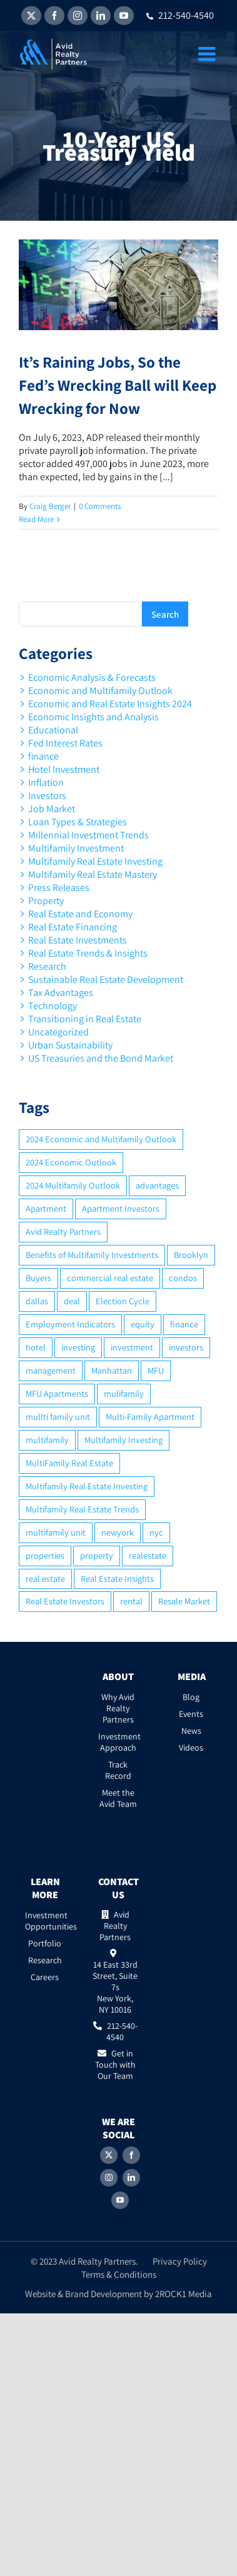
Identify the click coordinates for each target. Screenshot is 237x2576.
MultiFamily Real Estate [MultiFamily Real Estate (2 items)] (69, 1463)
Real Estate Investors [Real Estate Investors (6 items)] (65, 1601)
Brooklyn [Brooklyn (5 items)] (191, 1254)
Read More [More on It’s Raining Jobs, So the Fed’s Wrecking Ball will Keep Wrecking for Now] (36, 519)
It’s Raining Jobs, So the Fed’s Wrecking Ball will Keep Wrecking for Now (117, 384)
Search (165, 614)
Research (47, 966)
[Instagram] (109, 2177)
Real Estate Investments (77, 940)
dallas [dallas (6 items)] (37, 1301)
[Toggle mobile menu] (208, 54)
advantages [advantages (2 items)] (157, 1185)
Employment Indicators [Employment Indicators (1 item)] (70, 1324)
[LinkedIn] (131, 2177)
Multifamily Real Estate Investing (95, 861)
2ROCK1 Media (183, 2294)
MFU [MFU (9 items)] (156, 1370)
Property (46, 900)
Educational (53, 730)
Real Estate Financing (72, 926)
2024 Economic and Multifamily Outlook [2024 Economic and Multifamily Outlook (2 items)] (101, 1139)
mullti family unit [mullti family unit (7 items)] (58, 1416)
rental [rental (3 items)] (131, 1601)
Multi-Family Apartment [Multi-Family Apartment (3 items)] (150, 1416)
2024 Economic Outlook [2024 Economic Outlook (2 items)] (71, 1162)
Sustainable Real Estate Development (105, 979)
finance (43, 756)
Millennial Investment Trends (88, 835)
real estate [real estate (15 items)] (45, 1578)
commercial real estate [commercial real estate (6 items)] (110, 1278)
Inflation (46, 782)
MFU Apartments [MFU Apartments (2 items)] (57, 1393)
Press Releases (58, 887)
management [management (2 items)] (51, 1370)
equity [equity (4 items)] (142, 1324)
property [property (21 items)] (96, 1555)
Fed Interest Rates (65, 743)
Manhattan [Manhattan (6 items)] (111, 1370)
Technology (52, 1005)
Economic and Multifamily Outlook (100, 690)
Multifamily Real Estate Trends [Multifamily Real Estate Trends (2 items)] (82, 1509)
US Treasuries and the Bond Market (100, 1058)
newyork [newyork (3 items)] (117, 1532)
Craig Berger (50, 506)
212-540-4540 (180, 15)
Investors (47, 795)
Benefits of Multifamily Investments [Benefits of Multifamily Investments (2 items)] (92, 1254)
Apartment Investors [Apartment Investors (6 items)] (120, 1208)
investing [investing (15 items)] (78, 1347)
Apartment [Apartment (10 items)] (46, 1208)
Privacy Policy (180, 2261)
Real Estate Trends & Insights (88, 953)
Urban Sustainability (70, 1045)
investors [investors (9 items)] (186, 1347)
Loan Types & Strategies (77, 821)
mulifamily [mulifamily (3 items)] (124, 1393)
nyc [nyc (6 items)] (156, 1532)
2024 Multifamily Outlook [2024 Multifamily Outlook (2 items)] (73, 1185)
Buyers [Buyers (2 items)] (38, 1278)
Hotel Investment (63, 769)
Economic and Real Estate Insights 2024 (110, 703)
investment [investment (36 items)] (132, 1347)
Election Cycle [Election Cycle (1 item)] (122, 1301)
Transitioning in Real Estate (84, 1018)
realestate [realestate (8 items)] (147, 1555)
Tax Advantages (60, 992)
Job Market (51, 808)
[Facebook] (131, 2155)
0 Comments (100, 506)
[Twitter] (109, 2155)
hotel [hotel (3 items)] (36, 1347)
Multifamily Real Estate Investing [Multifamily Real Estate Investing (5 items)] (87, 1486)
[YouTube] (120, 2200)
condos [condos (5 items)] (183, 1278)
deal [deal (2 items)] (72, 1301)
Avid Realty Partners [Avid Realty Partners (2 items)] (63, 1231)
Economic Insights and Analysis (93, 716)
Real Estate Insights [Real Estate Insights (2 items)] (117, 1578)
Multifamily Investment (76, 848)
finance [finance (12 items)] (184, 1324)
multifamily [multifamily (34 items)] (47, 1440)
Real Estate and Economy (80, 913)
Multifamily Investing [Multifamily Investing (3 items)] (123, 1440)
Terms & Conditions (118, 2274)
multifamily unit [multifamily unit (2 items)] (56, 1532)
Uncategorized (58, 1032)
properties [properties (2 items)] (45, 1555)
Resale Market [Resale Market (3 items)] (184, 1601)
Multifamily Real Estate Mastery (92, 874)
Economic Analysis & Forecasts (92, 677)
